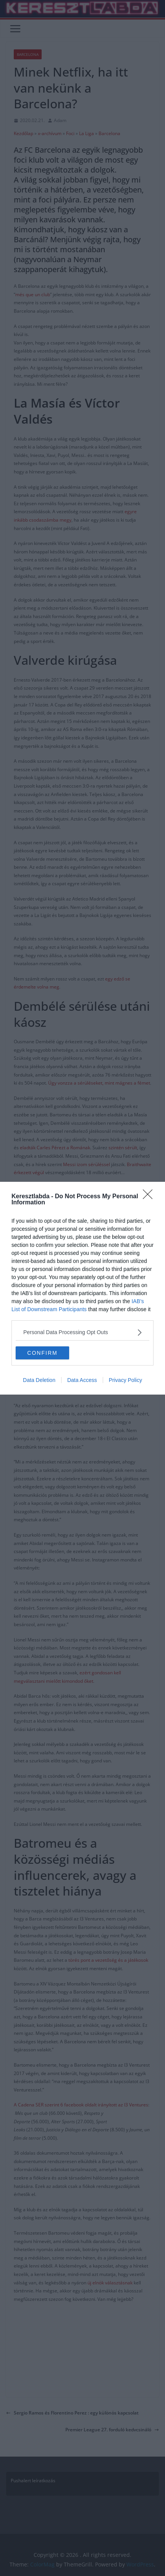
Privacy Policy (125, 1380)
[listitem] (82, 1332)
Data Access (82, 1380)
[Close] (150, 1196)
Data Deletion (39, 1380)
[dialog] (82, 1288)
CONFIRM (42, 1353)
